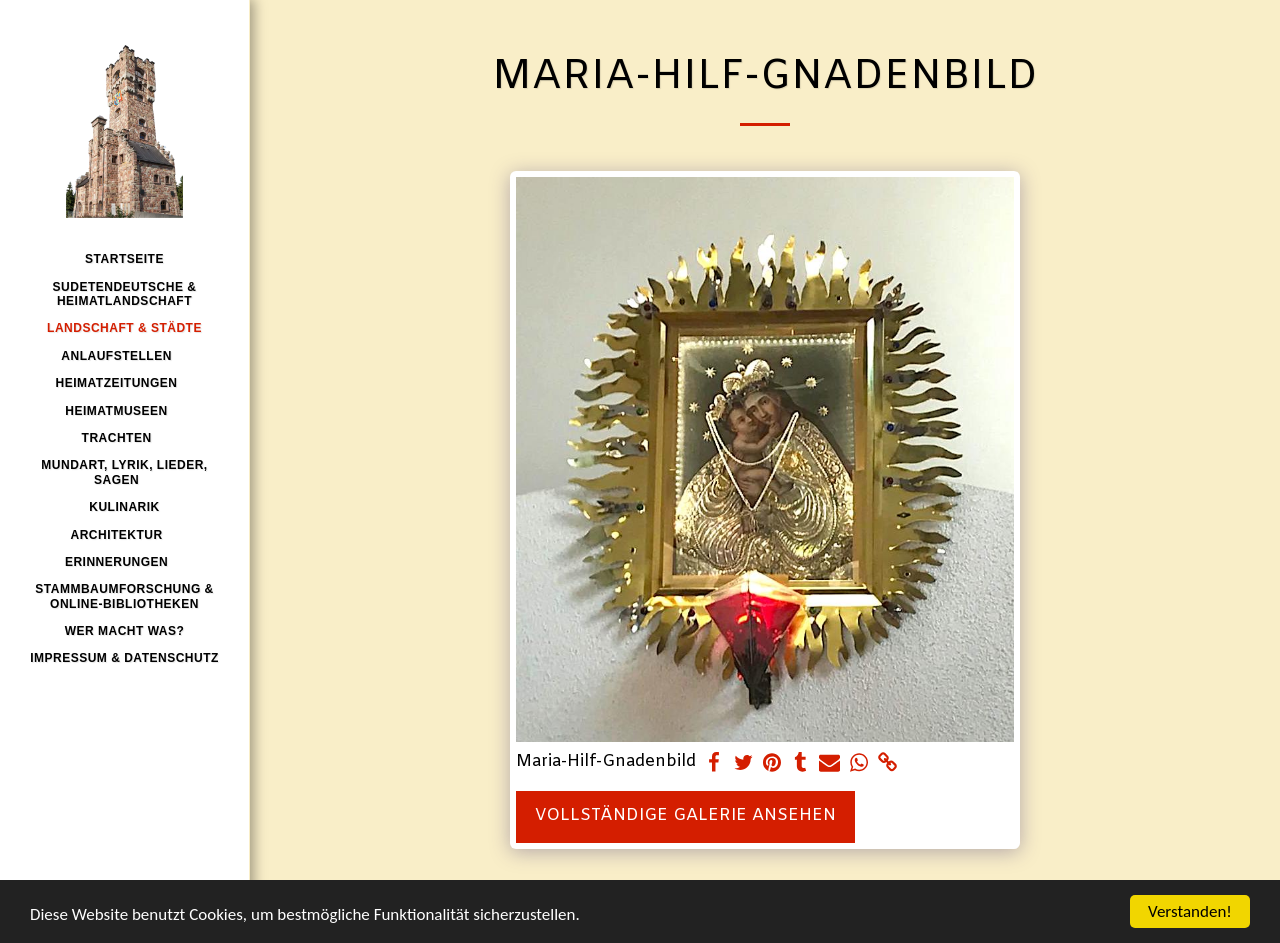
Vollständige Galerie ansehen (685, 816)
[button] (124, 356)
